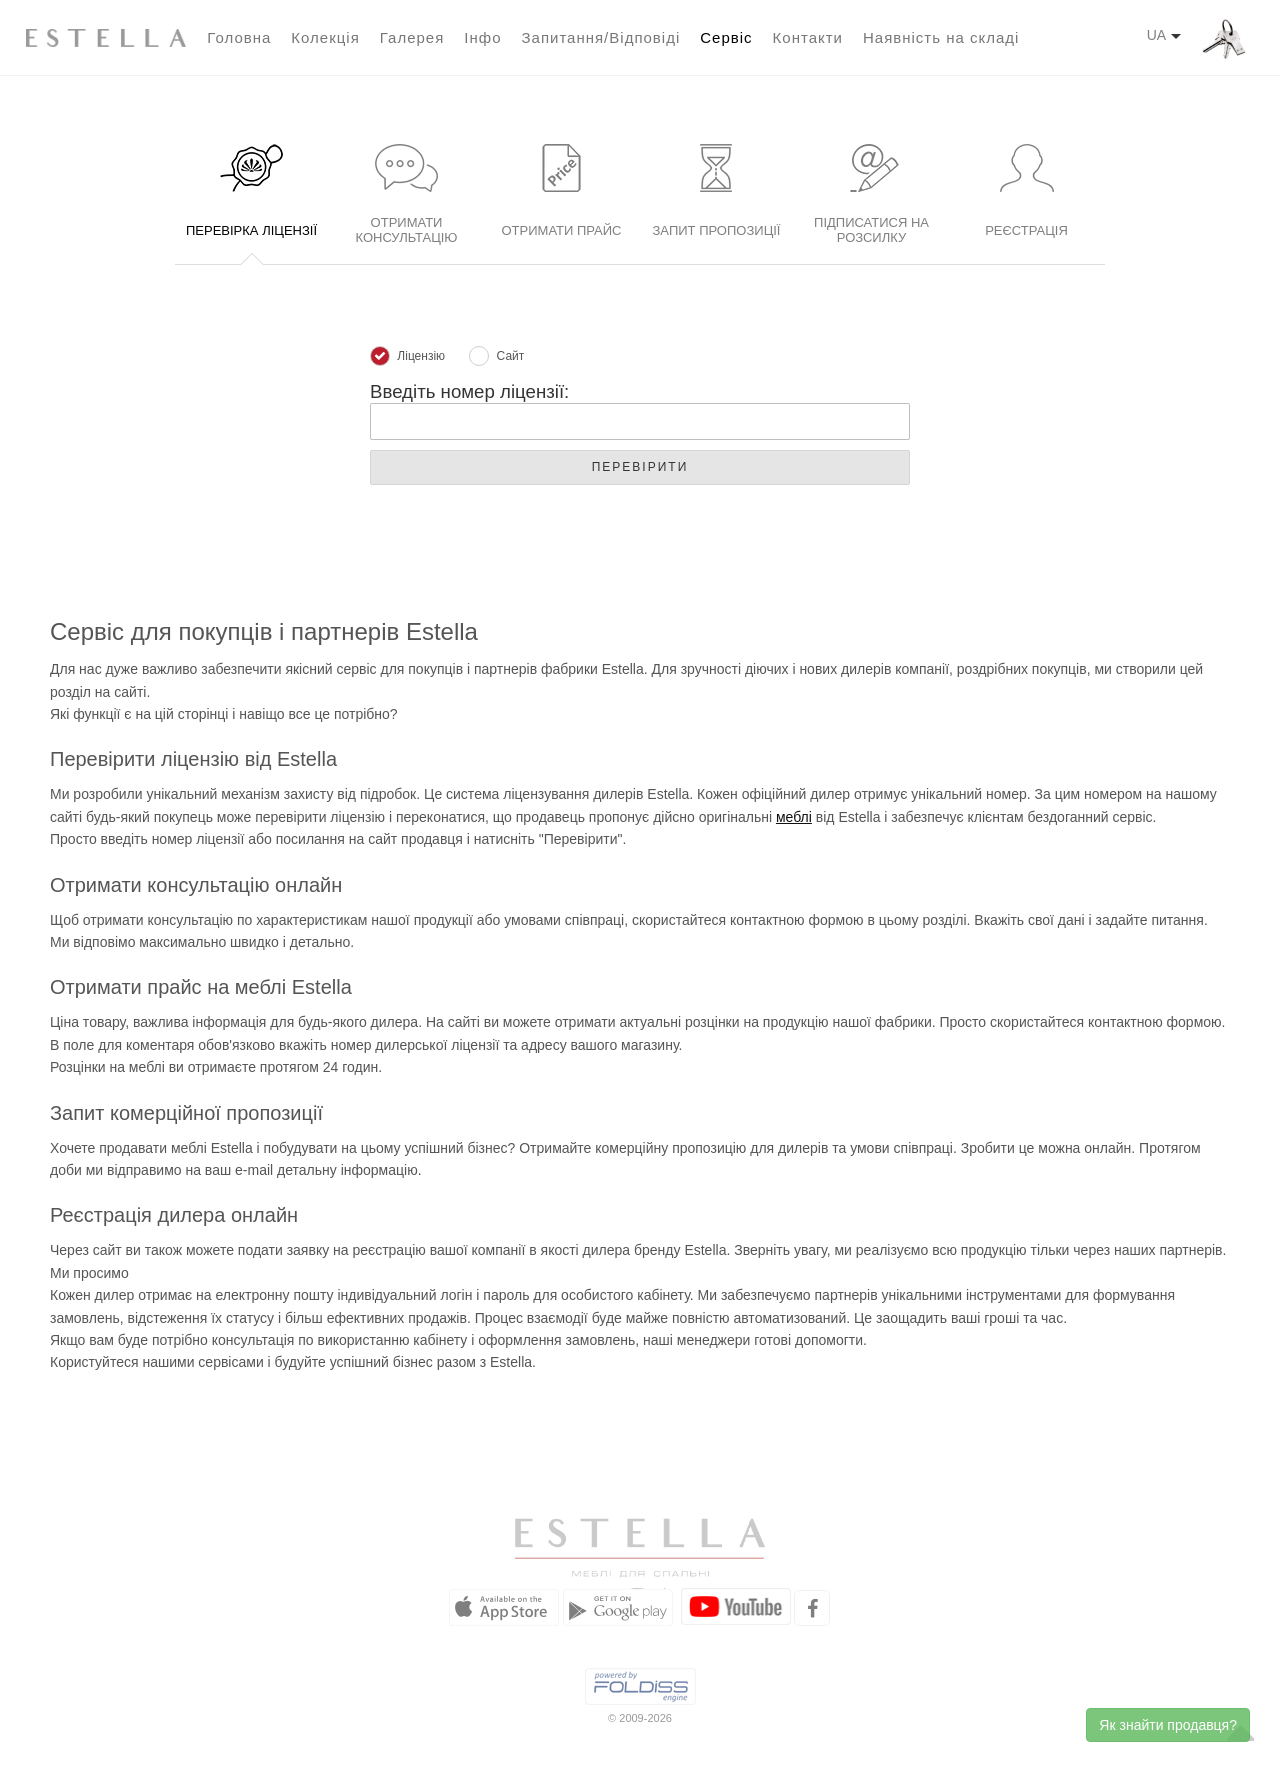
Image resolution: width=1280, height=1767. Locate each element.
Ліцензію (407, 356)
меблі (794, 817)
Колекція (325, 37)
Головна (239, 37)
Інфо (482, 37)
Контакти (808, 37)
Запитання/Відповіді (600, 37)
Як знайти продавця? (1168, 1725)
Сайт (496, 356)
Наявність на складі (941, 37)
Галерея (412, 37)
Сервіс (726, 37)
